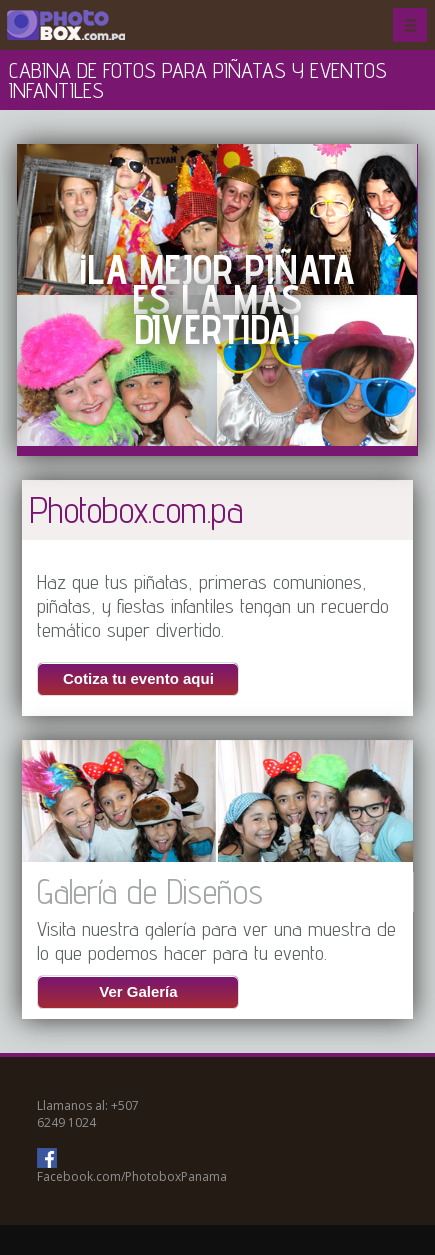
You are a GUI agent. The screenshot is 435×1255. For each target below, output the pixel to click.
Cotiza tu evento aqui (138, 678)
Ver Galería (138, 991)
